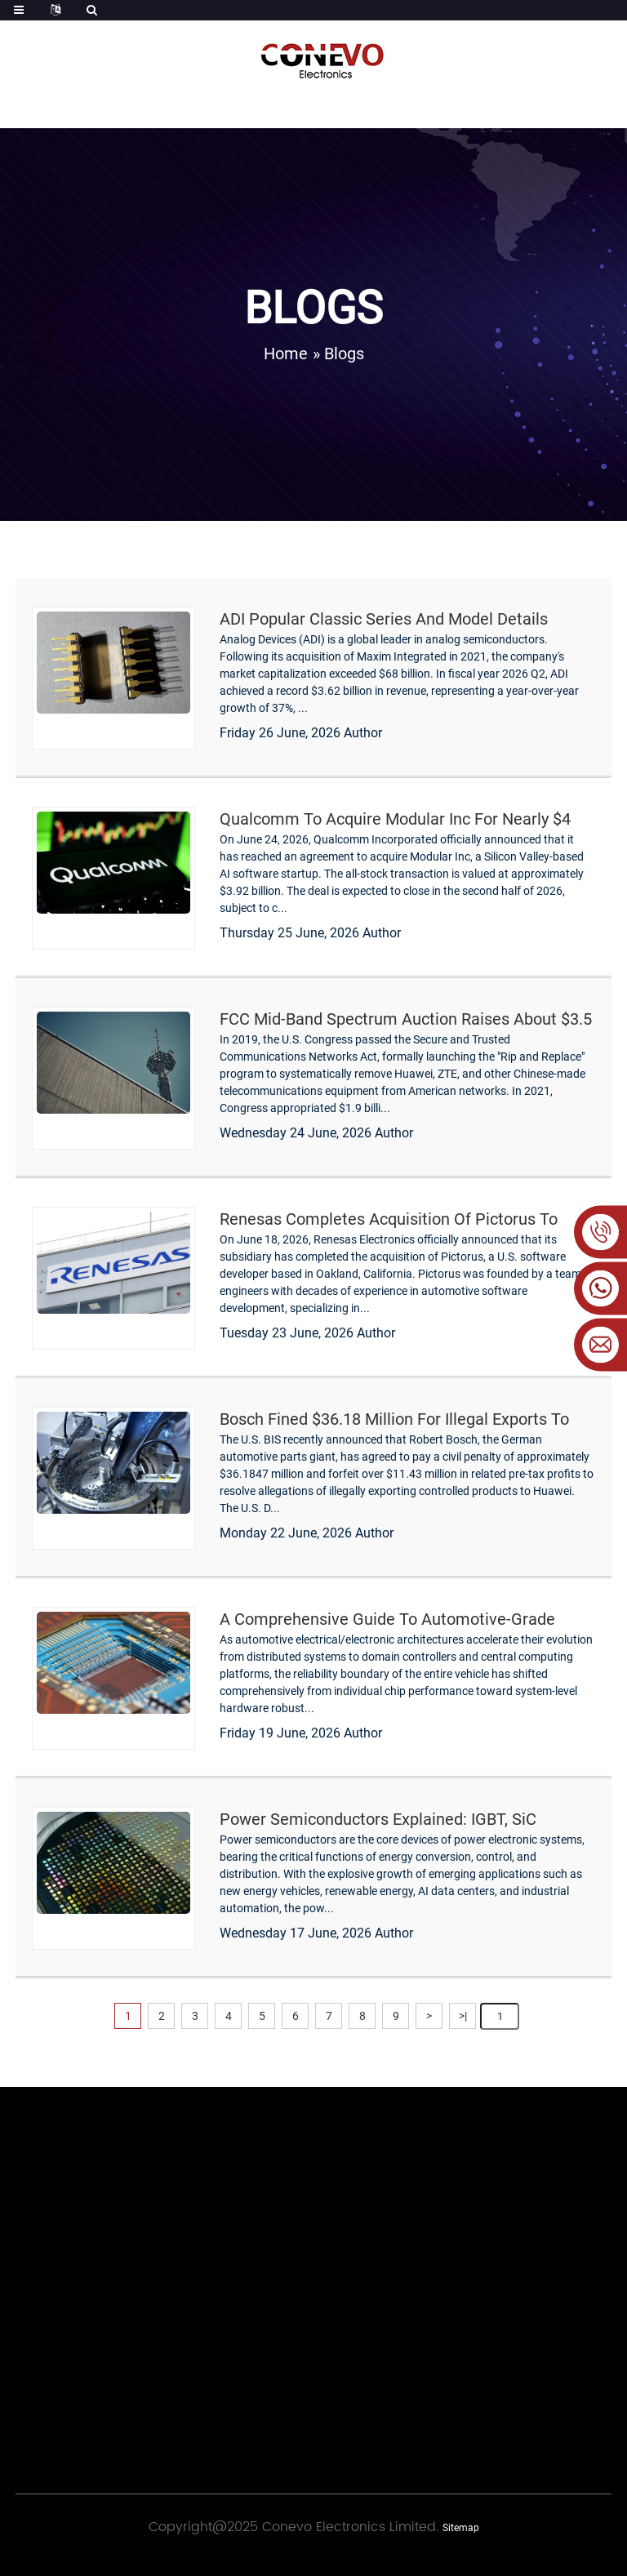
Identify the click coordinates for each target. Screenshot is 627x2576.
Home (286, 353)
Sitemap (460, 2528)
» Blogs (338, 353)
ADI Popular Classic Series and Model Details (384, 619)
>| (463, 2015)
